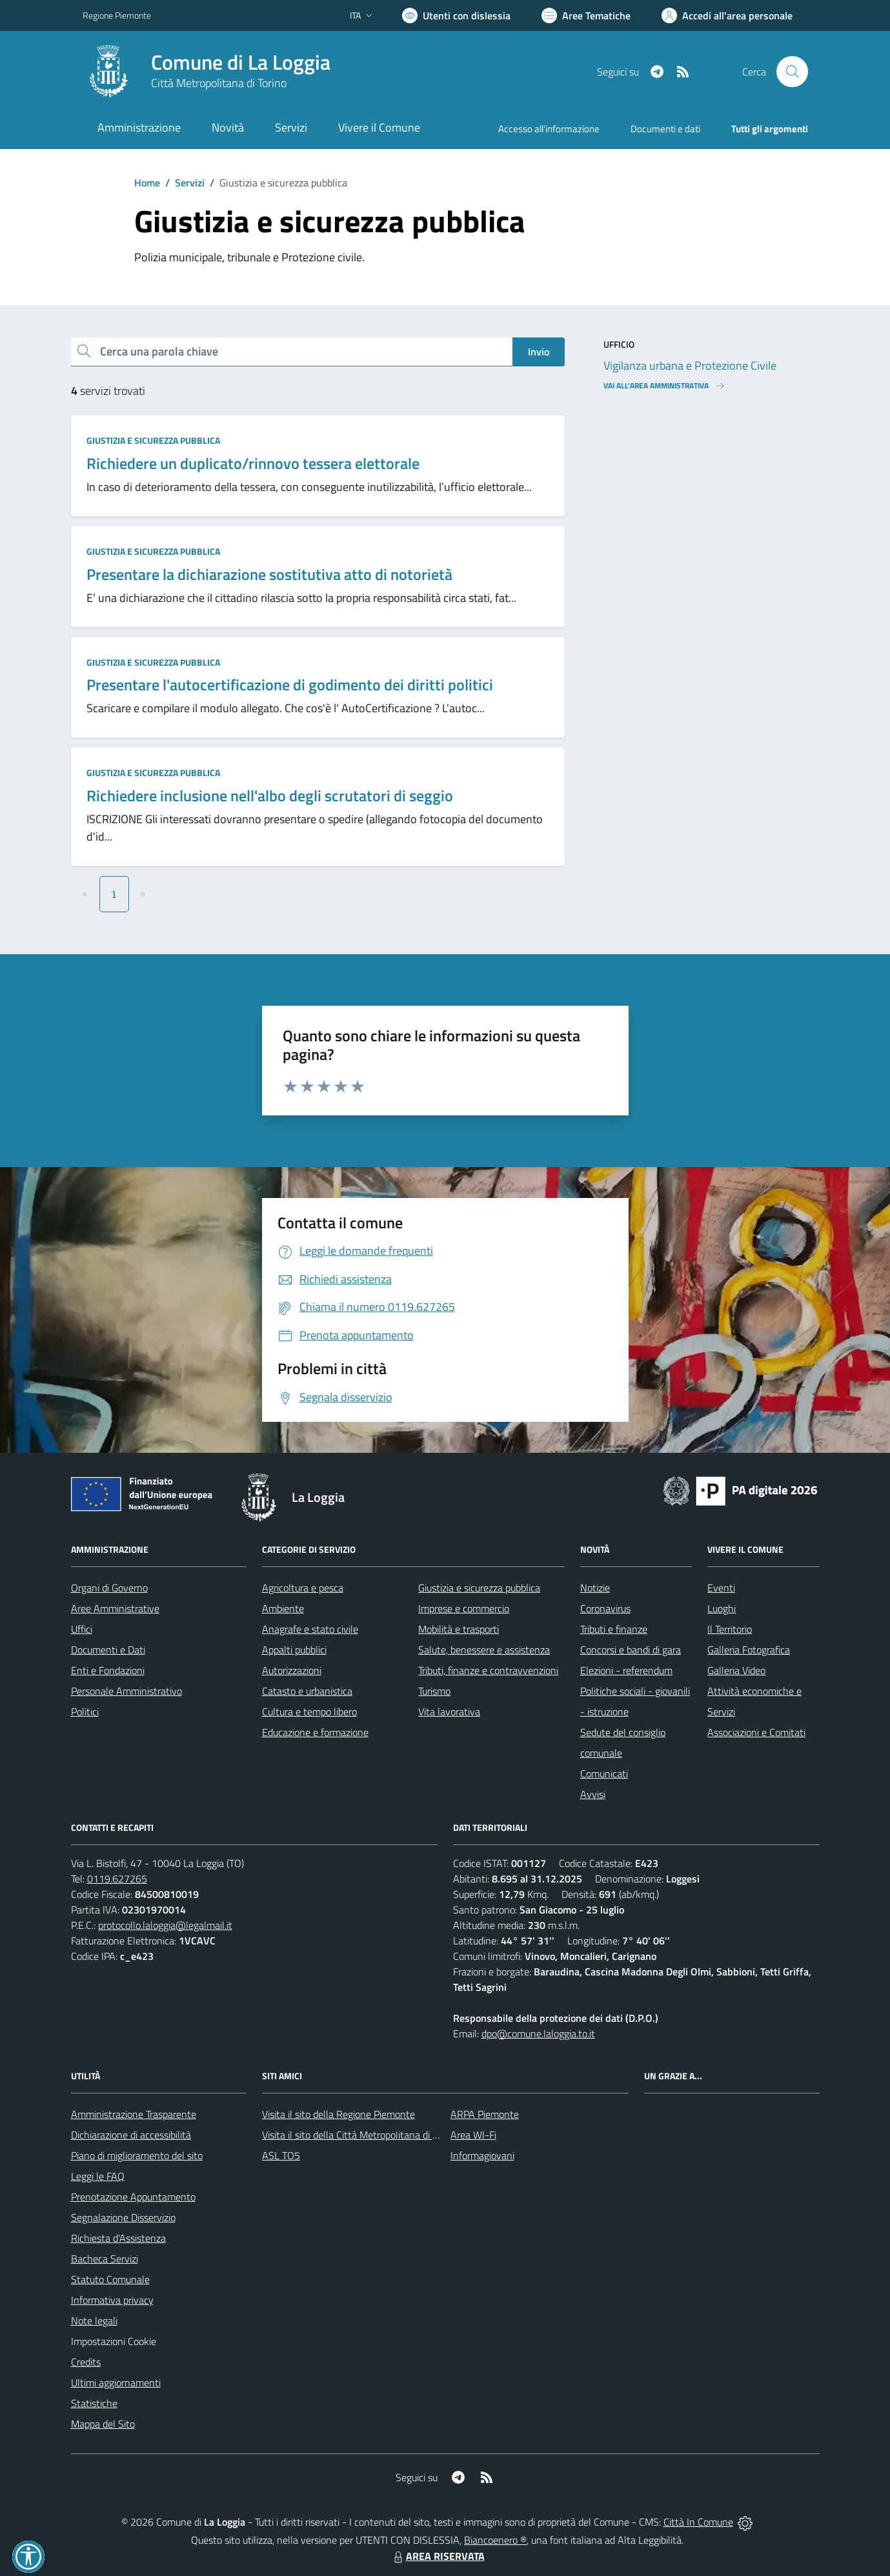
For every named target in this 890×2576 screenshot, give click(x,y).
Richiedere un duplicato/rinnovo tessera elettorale (253, 463)
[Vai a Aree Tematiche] (586, 15)
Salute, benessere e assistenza (484, 1649)
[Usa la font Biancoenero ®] (456, 15)
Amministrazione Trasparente (133, 2114)
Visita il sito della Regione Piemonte (338, 2114)
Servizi (190, 182)
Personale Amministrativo (126, 1691)
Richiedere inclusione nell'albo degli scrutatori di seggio (269, 795)
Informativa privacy (112, 2300)
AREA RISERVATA (437, 2556)
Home (147, 182)
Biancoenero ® (495, 2540)
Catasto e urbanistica (307, 1691)
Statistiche (94, 2403)
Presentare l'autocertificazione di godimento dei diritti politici (289, 684)
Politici (85, 1711)
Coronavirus (605, 1608)
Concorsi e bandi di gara (630, 1649)
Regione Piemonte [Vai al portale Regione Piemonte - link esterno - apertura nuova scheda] (117, 15)
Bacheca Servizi (104, 2258)
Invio (538, 351)
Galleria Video (736, 1670)
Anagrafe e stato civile (310, 1629)
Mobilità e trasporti (458, 1629)
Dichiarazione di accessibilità (131, 2134)
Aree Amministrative (115, 1608)
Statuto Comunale (110, 2279)
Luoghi (721, 1608)
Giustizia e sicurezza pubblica (153, 440)
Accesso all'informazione (549, 128)
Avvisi (592, 1794)
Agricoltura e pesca (302, 1587)
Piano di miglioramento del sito (137, 2155)
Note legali (94, 2320)
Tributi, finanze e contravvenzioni (488, 1670)
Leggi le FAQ (98, 2176)
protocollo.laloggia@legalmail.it (165, 1925)
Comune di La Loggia (240, 62)
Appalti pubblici (294, 1649)
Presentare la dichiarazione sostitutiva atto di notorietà (269, 574)
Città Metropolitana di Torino (219, 83)
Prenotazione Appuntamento (133, 2196)
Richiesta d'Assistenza (118, 2238)
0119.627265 (117, 1878)
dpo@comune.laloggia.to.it (538, 2033)
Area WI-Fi (473, 2134)
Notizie (595, 1587)
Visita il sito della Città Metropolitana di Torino (360, 2134)
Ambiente (283, 1608)
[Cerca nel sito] (791, 71)
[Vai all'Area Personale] (727, 15)
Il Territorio (729, 1629)
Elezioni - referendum (626, 1670)
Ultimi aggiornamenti (116, 2382)
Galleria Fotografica (748, 1649)
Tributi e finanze (613, 1629)
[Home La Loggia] (206, 71)
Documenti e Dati (108, 1649)
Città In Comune (698, 2522)
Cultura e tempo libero (309, 1711)
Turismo (434, 1691)
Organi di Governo (109, 1587)
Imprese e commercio (463, 1608)
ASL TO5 (281, 2155)
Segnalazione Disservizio (123, 2217)
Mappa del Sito (103, 2423)
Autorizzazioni (291, 1670)
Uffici (81, 1629)
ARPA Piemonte (484, 2114)
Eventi (721, 1587)
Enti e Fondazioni (108, 1670)
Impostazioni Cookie (113, 2341)
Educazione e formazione (315, 1732)
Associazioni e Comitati (756, 1732)
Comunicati (604, 1773)
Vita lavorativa (449, 1711)
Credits (86, 2362)
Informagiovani (482, 2155)
